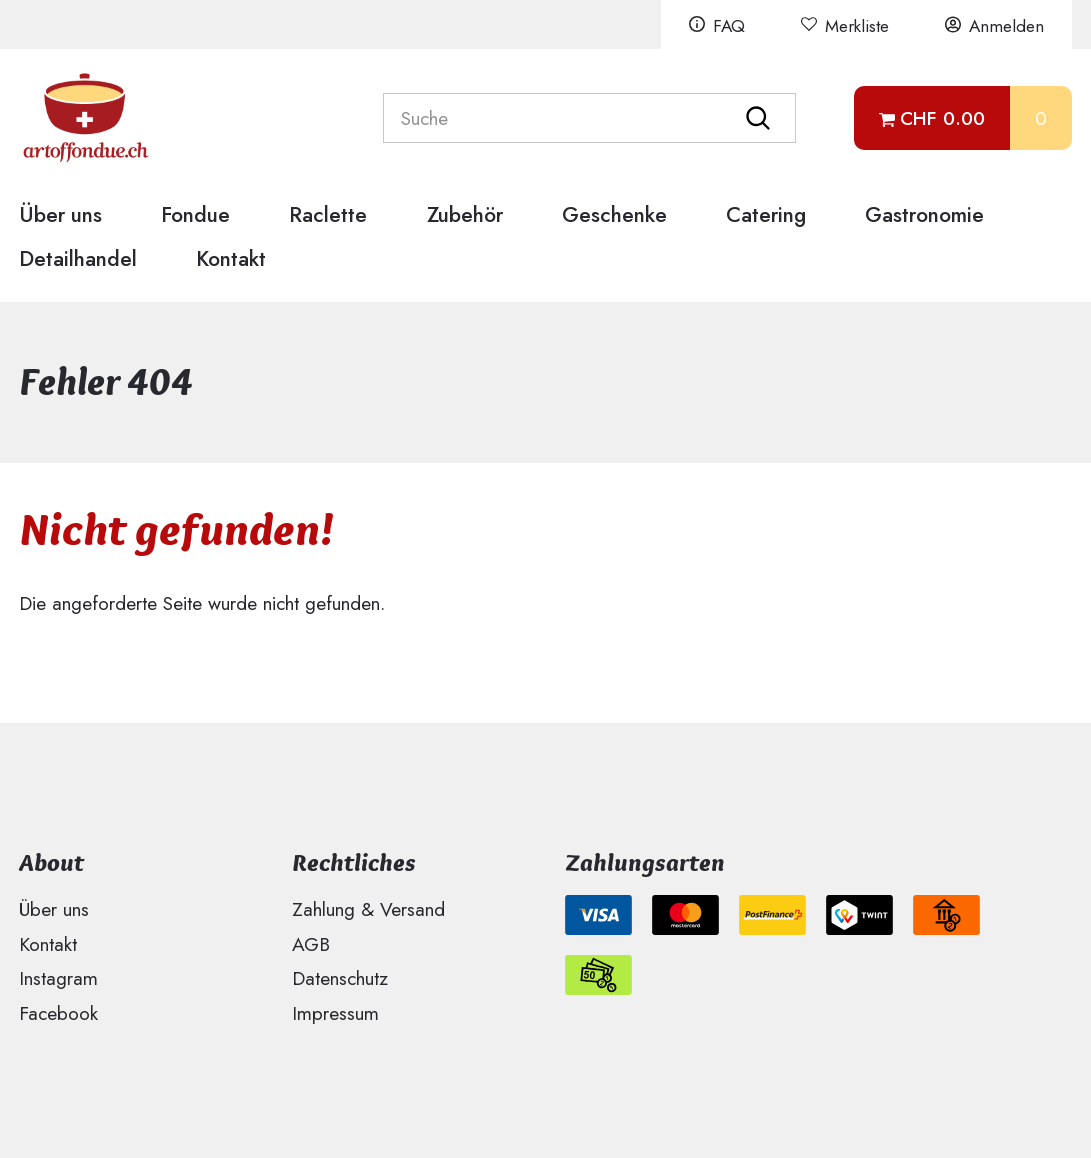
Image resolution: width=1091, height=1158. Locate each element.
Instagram (58, 978)
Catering (766, 214)
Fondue (195, 214)
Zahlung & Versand (368, 909)
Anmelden (1006, 26)
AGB (311, 944)
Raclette (328, 214)
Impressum (335, 1013)
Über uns (60, 214)
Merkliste (857, 26)
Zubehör (465, 214)
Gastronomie (924, 214)
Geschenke (614, 214)
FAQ (729, 26)
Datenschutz (340, 978)
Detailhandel (78, 258)
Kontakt (231, 258)
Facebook (58, 1013)
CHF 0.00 (942, 118)
